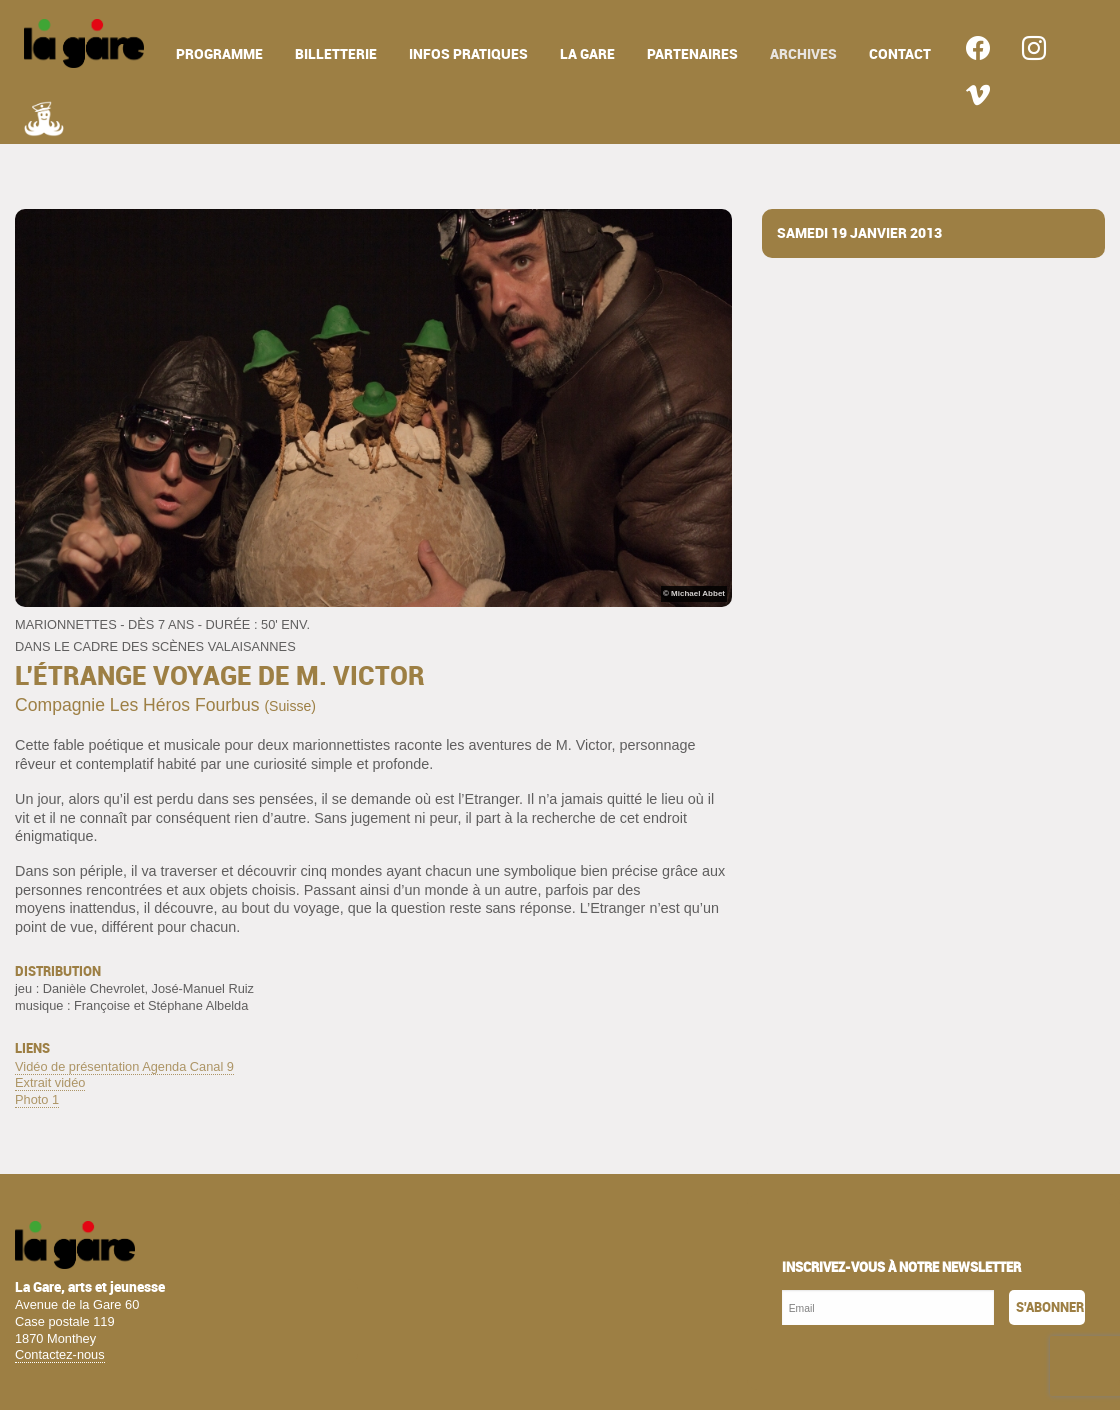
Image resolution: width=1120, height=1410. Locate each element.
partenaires (692, 54)
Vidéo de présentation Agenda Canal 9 (124, 1066)
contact (900, 54)
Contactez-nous (60, 1354)
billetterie (336, 54)
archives (803, 54)
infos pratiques (468, 54)
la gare (587, 54)
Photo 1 (37, 1099)
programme (219, 54)
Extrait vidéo (50, 1082)
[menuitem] (84, 43)
